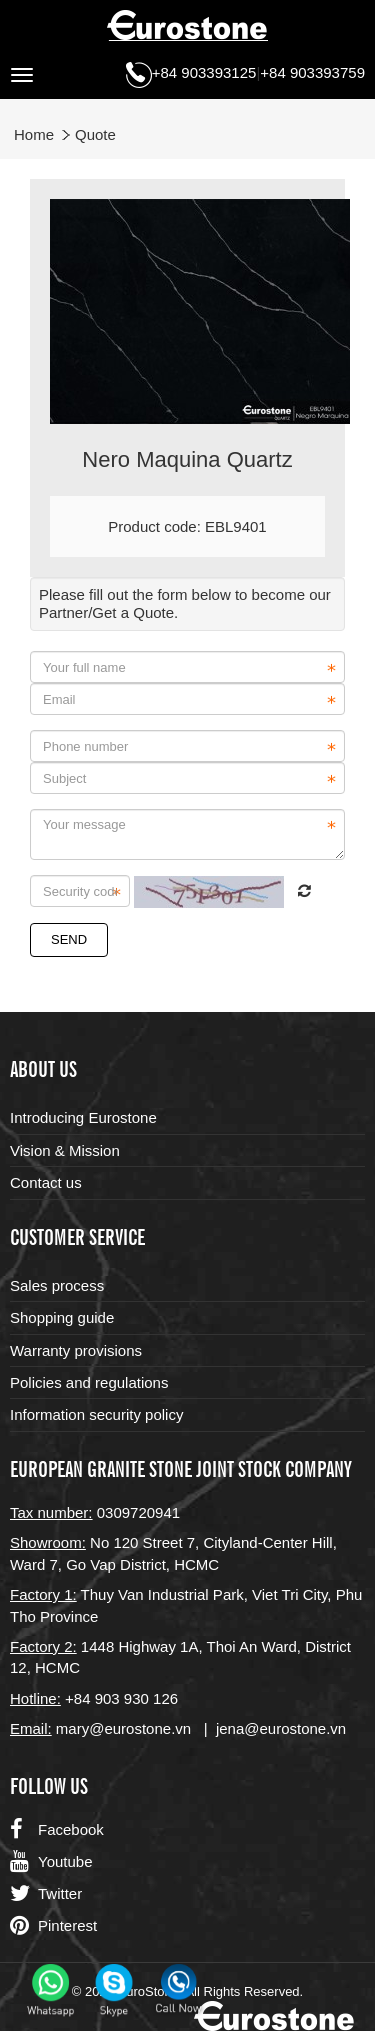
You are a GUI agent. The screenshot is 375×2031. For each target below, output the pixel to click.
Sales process (57, 1285)
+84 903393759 (312, 72)
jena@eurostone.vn (281, 1728)
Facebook (57, 1830)
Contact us (46, 1182)
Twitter (46, 1894)
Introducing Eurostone (83, 1117)
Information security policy (96, 1414)
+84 (80, 1698)
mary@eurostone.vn (123, 1728)
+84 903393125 (204, 72)
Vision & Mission (65, 1150)
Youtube (51, 1862)
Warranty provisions (76, 1350)
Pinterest (53, 1926)
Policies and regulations (89, 1382)
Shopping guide (62, 1317)
